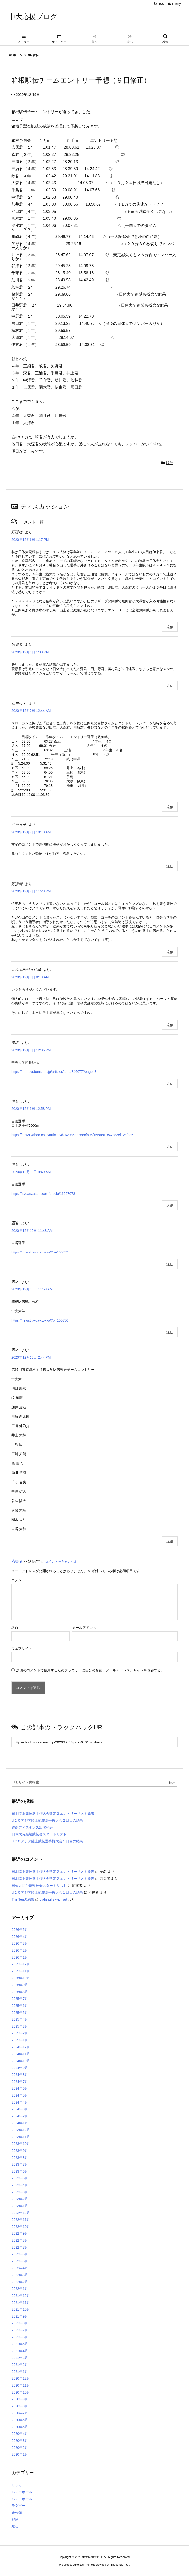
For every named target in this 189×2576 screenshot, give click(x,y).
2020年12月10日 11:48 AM (32, 1231)
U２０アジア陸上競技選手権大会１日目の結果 (47, 1841)
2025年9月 (20, 1985)
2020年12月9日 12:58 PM (31, 1109)
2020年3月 (20, 2441)
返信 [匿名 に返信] (169, 1084)
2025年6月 (20, 2006)
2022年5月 (20, 2261)
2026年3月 (20, 1943)
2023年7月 (20, 2164)
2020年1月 (20, 2454)
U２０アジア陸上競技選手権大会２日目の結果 (47, 1820)
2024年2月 (20, 2116)
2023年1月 (20, 2206)
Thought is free (119, 2564)
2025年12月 (21, 1964)
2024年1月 (20, 2123)
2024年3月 (20, 2109)
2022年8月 (20, 2240)
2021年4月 (20, 2351)
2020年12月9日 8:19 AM (30, 977)
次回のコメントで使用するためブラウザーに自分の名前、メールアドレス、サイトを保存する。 (90, 1670)
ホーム (17, 55)
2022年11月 (21, 2220)
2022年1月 (20, 2289)
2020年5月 (20, 2427)
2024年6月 (20, 2088)
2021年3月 (20, 2358)
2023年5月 (20, 2178)
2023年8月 (20, 2157)
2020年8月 (20, 2406)
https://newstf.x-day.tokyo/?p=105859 (39, 1252)
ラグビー (18, 2506)
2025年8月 (20, 1992)
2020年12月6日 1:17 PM (30, 540)
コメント (18, 1580)
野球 (15, 2520)
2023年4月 (20, 2185)
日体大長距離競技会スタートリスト (39, 1834)
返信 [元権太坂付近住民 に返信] (169, 1025)
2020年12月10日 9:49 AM (31, 1172)
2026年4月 (20, 1937)
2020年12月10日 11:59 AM (32, 1289)
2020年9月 (20, 2399)
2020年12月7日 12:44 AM (31, 711)
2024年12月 (21, 2047)
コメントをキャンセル (61, 1561)
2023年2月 (20, 2199)
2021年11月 (21, 2302)
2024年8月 (20, 2075)
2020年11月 (21, 2385)
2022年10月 (21, 2227)
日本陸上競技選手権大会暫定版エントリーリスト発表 (53, 1813)
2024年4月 (20, 2102)
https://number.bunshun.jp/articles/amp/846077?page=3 (53, 1072)
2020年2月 (20, 2447)
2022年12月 (21, 2213)
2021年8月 (20, 2323)
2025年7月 (20, 1999)
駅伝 (36, 55)
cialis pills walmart (53, 1899)
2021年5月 (20, 2344)
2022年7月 (20, 2247)
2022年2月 (20, 2282)
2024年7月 (20, 2082)
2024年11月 (21, 2054)
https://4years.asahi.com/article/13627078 (43, 1194)
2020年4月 (20, 2434)
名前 (14, 1628)
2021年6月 (20, 2337)
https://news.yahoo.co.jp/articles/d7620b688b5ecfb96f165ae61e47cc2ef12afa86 (72, 1135)
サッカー (18, 2485)
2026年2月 (20, 1950)
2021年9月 (20, 2316)
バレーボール (22, 2492)
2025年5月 (20, 2012)
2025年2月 (20, 2033)
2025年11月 (21, 1971)
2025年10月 (21, 1978)
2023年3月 (20, 2192)
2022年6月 (20, 2254)
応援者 (17, 1561)
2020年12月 (21, 2378)
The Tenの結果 (23, 1899)
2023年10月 (21, 2144)
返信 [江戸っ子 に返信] (169, 807)
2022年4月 (20, 2268)
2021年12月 (21, 2296)
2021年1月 (20, 2372)
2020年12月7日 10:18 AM (31, 832)
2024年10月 (21, 2061)
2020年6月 (20, 2420)
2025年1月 (20, 2040)
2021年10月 (21, 2309)
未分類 (17, 2513)
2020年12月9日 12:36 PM (31, 1050)
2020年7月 (20, 2413)
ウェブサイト (21, 1648)
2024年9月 (20, 2068)
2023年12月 (21, 2130)
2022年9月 (20, 2233)
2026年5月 (20, 1930)
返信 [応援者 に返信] (169, 627)
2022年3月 (20, 2275)
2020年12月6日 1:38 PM (30, 652)
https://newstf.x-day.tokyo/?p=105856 (39, 1320)
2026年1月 (20, 1957)
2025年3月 (20, 2026)
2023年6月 (20, 2171)
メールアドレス (84, 1628)
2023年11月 (21, 2137)
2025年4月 (20, 2019)
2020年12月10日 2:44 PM (31, 1357)
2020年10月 (21, 2392)
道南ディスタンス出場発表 (32, 1827)
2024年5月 (20, 2095)
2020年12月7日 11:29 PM (31, 891)
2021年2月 (20, 2365)
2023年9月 (20, 2151)
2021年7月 (20, 2330)
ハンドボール (22, 2499)
